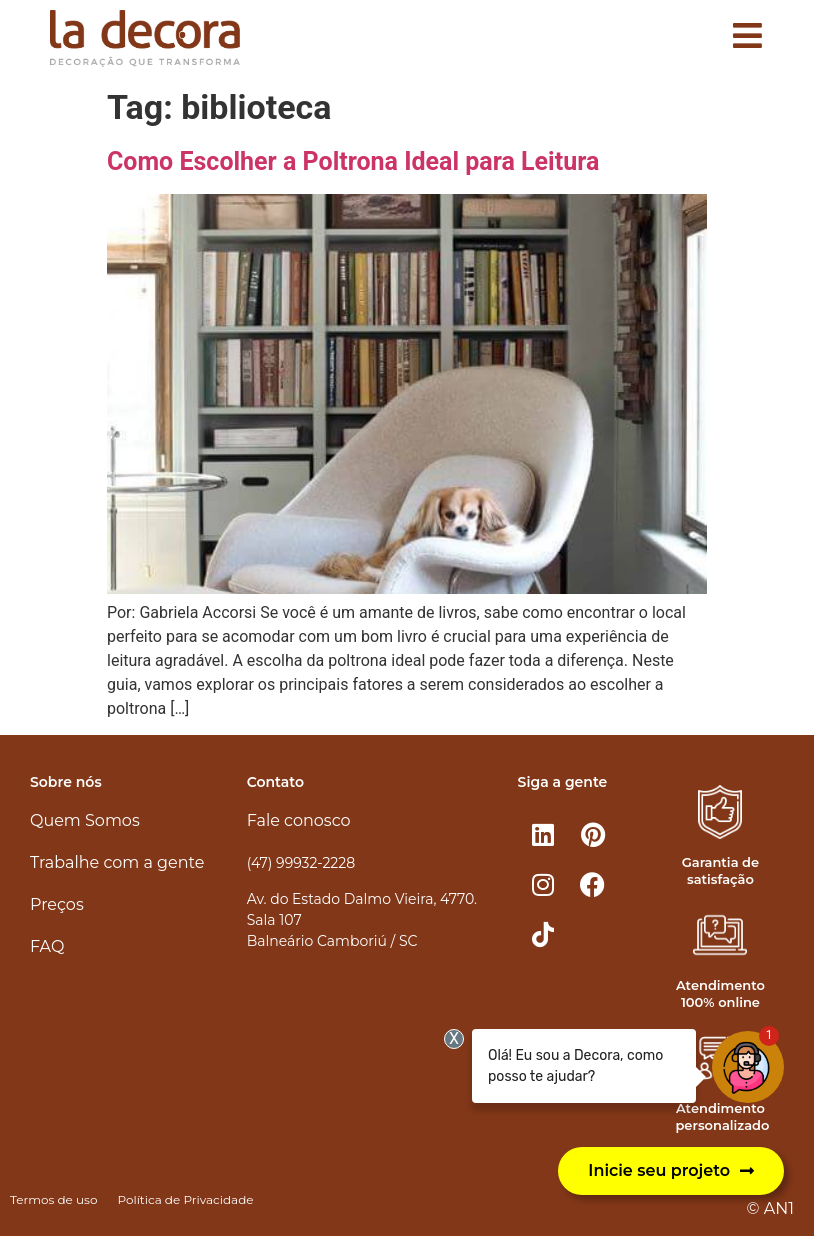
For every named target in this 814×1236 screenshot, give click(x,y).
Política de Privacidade (185, 1199)
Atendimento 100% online (720, 993)
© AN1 (770, 1208)
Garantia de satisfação (720, 870)
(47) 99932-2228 (301, 863)
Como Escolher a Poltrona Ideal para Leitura (353, 161)
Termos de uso (53, 1199)
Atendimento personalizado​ (722, 1116)
